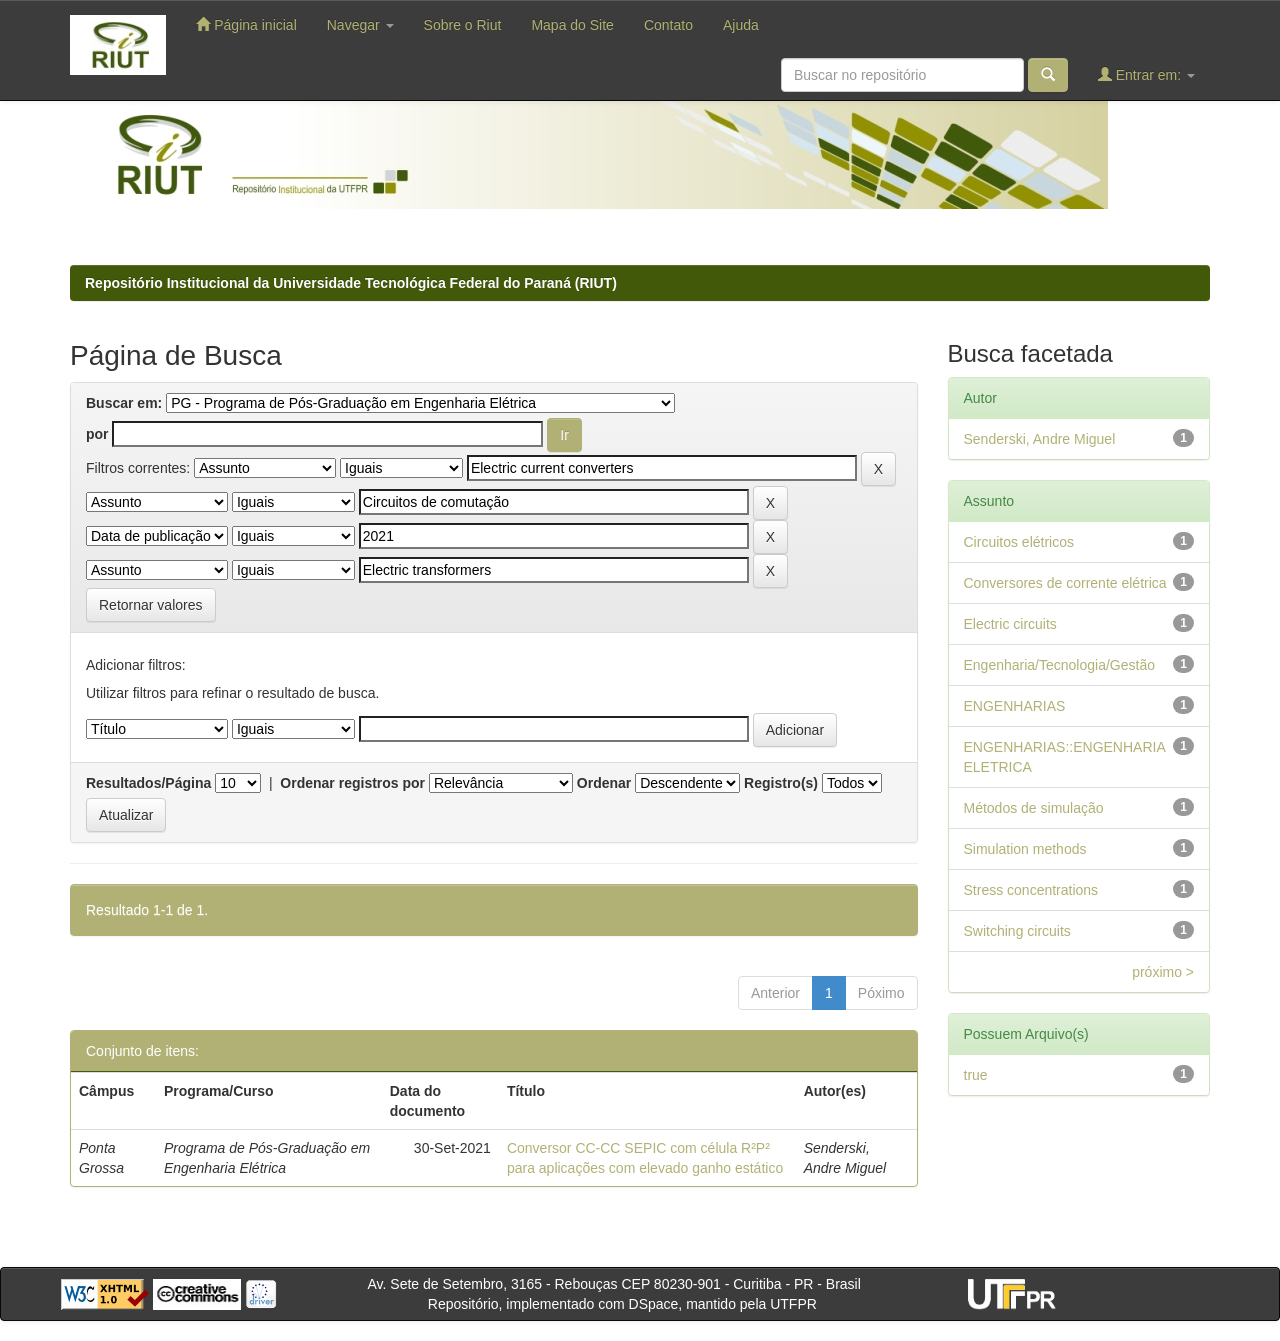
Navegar (360, 25)
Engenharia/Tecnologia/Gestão (1059, 665)
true (976, 1075)
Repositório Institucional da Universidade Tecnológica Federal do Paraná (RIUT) (351, 283)
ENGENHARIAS (1015, 706)
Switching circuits (1017, 931)
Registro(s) (781, 783)
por (97, 434)
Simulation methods (1025, 849)
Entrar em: (1146, 74)
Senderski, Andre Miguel (1040, 439)
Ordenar (604, 783)
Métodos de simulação (1034, 808)
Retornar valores (151, 605)
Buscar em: (124, 403)
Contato (668, 25)
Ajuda (741, 25)
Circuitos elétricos (1019, 542)
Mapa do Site (572, 25)
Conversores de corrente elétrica (1065, 583)
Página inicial (246, 24)
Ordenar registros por (352, 783)
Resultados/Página (148, 783)
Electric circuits (1010, 624)
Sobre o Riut (463, 25)
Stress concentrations (1031, 890)
